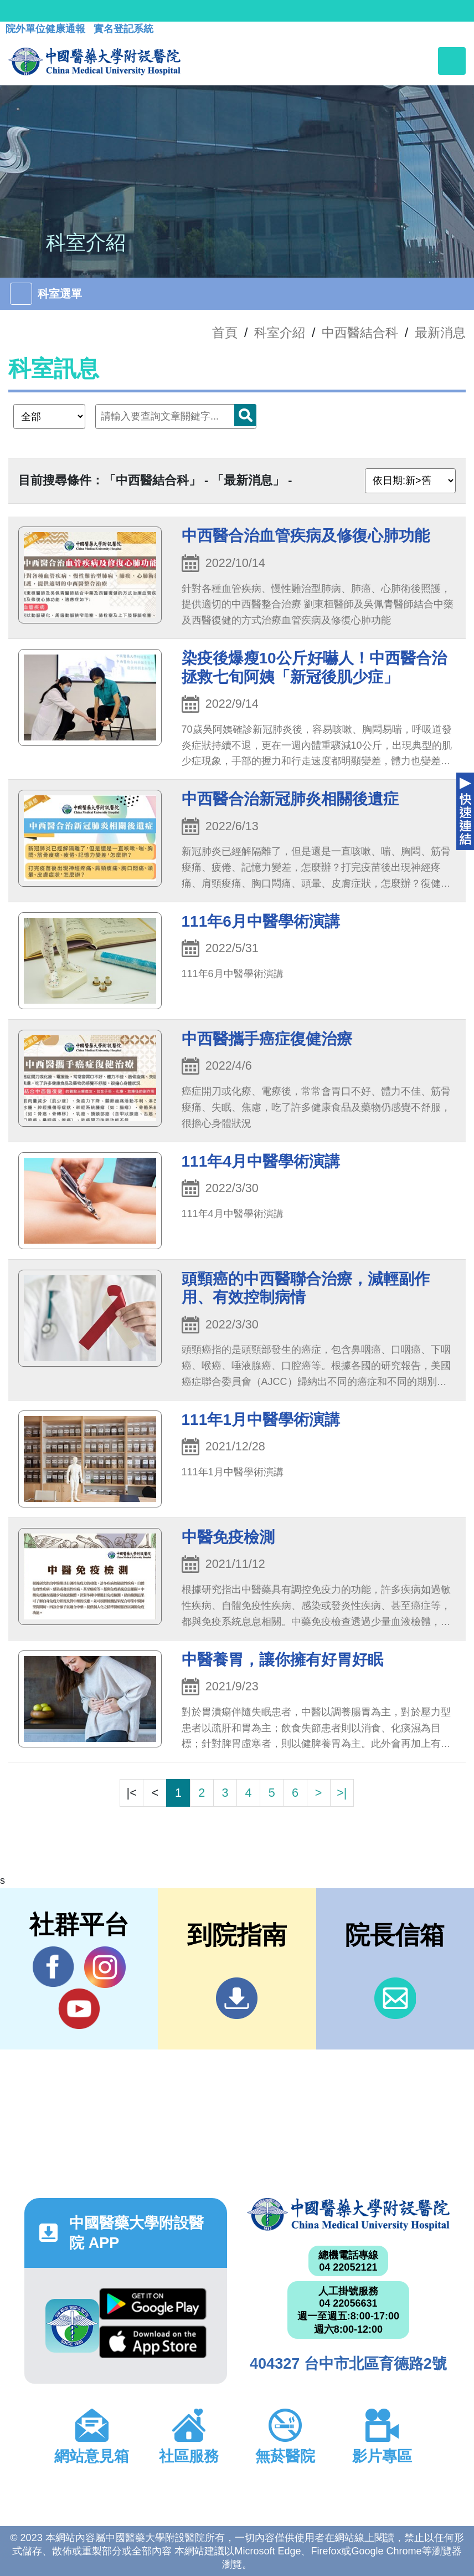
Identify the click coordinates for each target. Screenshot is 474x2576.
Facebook (53, 1966)
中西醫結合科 (360, 332)
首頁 (225, 332)
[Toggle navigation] (452, 61)
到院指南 (236, 1998)
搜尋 (245, 415)
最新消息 (440, 332)
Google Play (153, 2304)
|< (132, 1793)
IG (105, 1967)
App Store (153, 2341)
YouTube (79, 2008)
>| (342, 1793)
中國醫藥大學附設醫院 (348, 2214)
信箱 (395, 1998)
